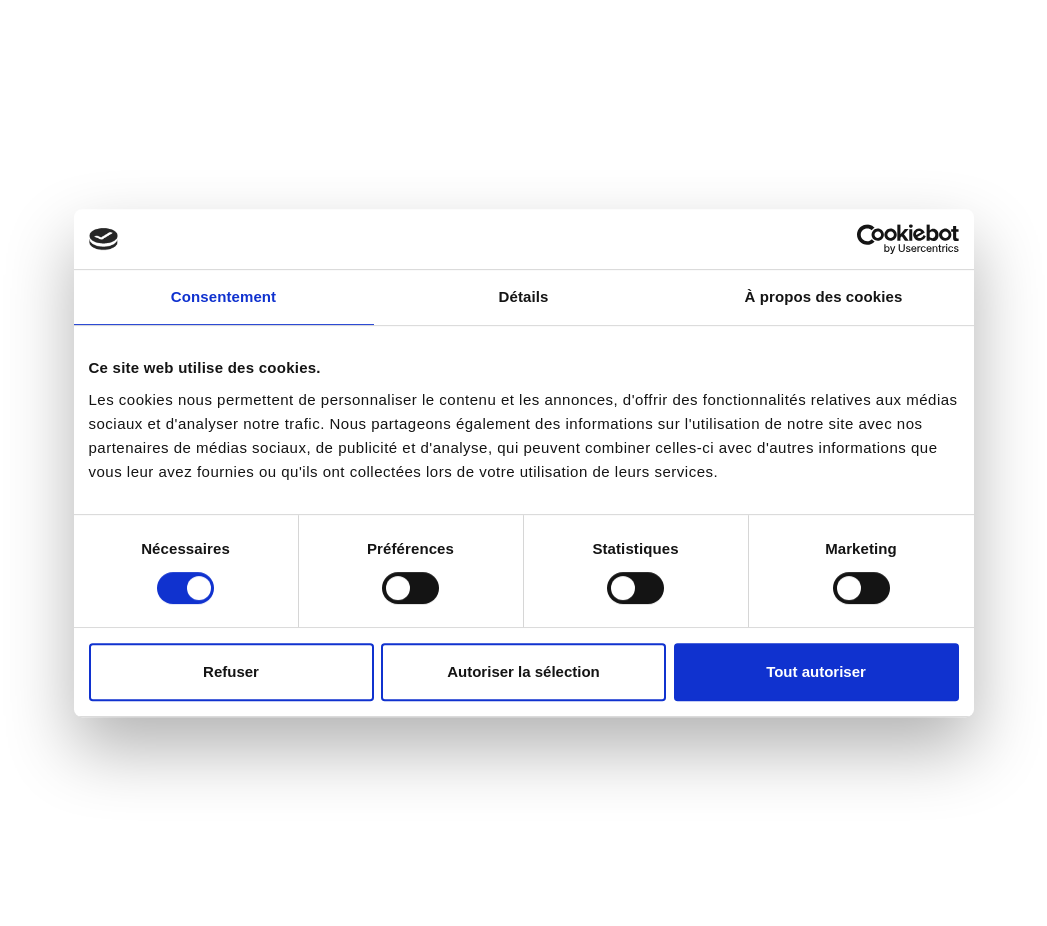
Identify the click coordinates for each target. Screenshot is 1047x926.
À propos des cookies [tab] (824, 296)
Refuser (231, 671)
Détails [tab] (524, 296)
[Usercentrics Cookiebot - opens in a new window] (871, 239)
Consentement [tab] (223, 296)
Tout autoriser (816, 671)
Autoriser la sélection (523, 671)
